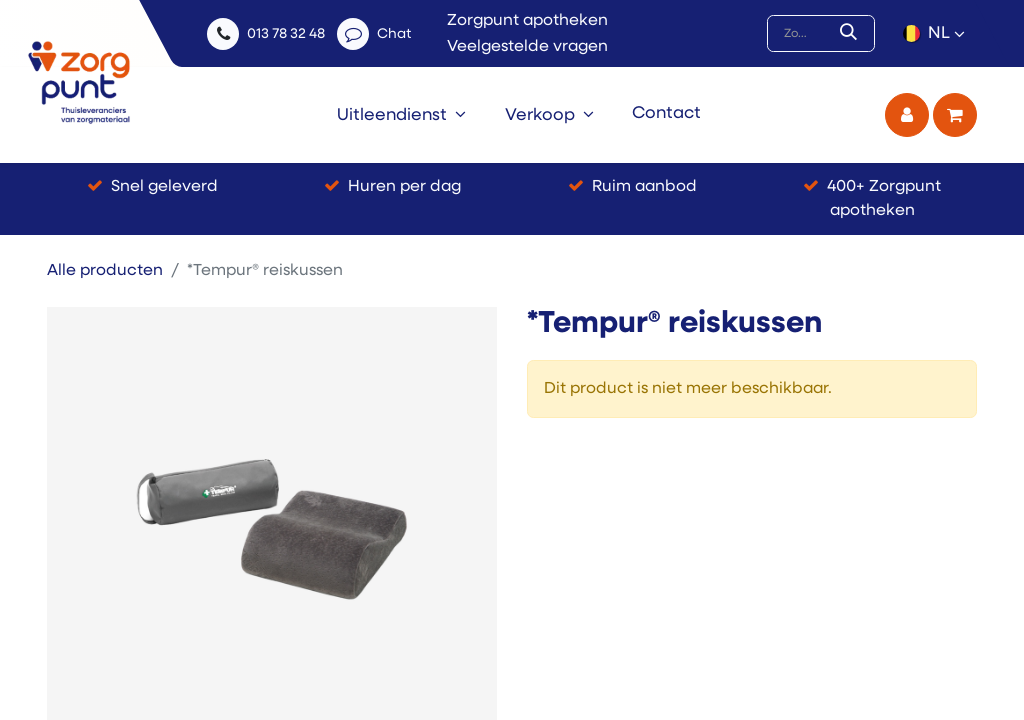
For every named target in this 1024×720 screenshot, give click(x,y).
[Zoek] (852, 34)
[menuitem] (401, 115)
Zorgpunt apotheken (527, 21)
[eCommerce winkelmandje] (955, 115)
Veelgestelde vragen (527, 47)
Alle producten (105, 271)
